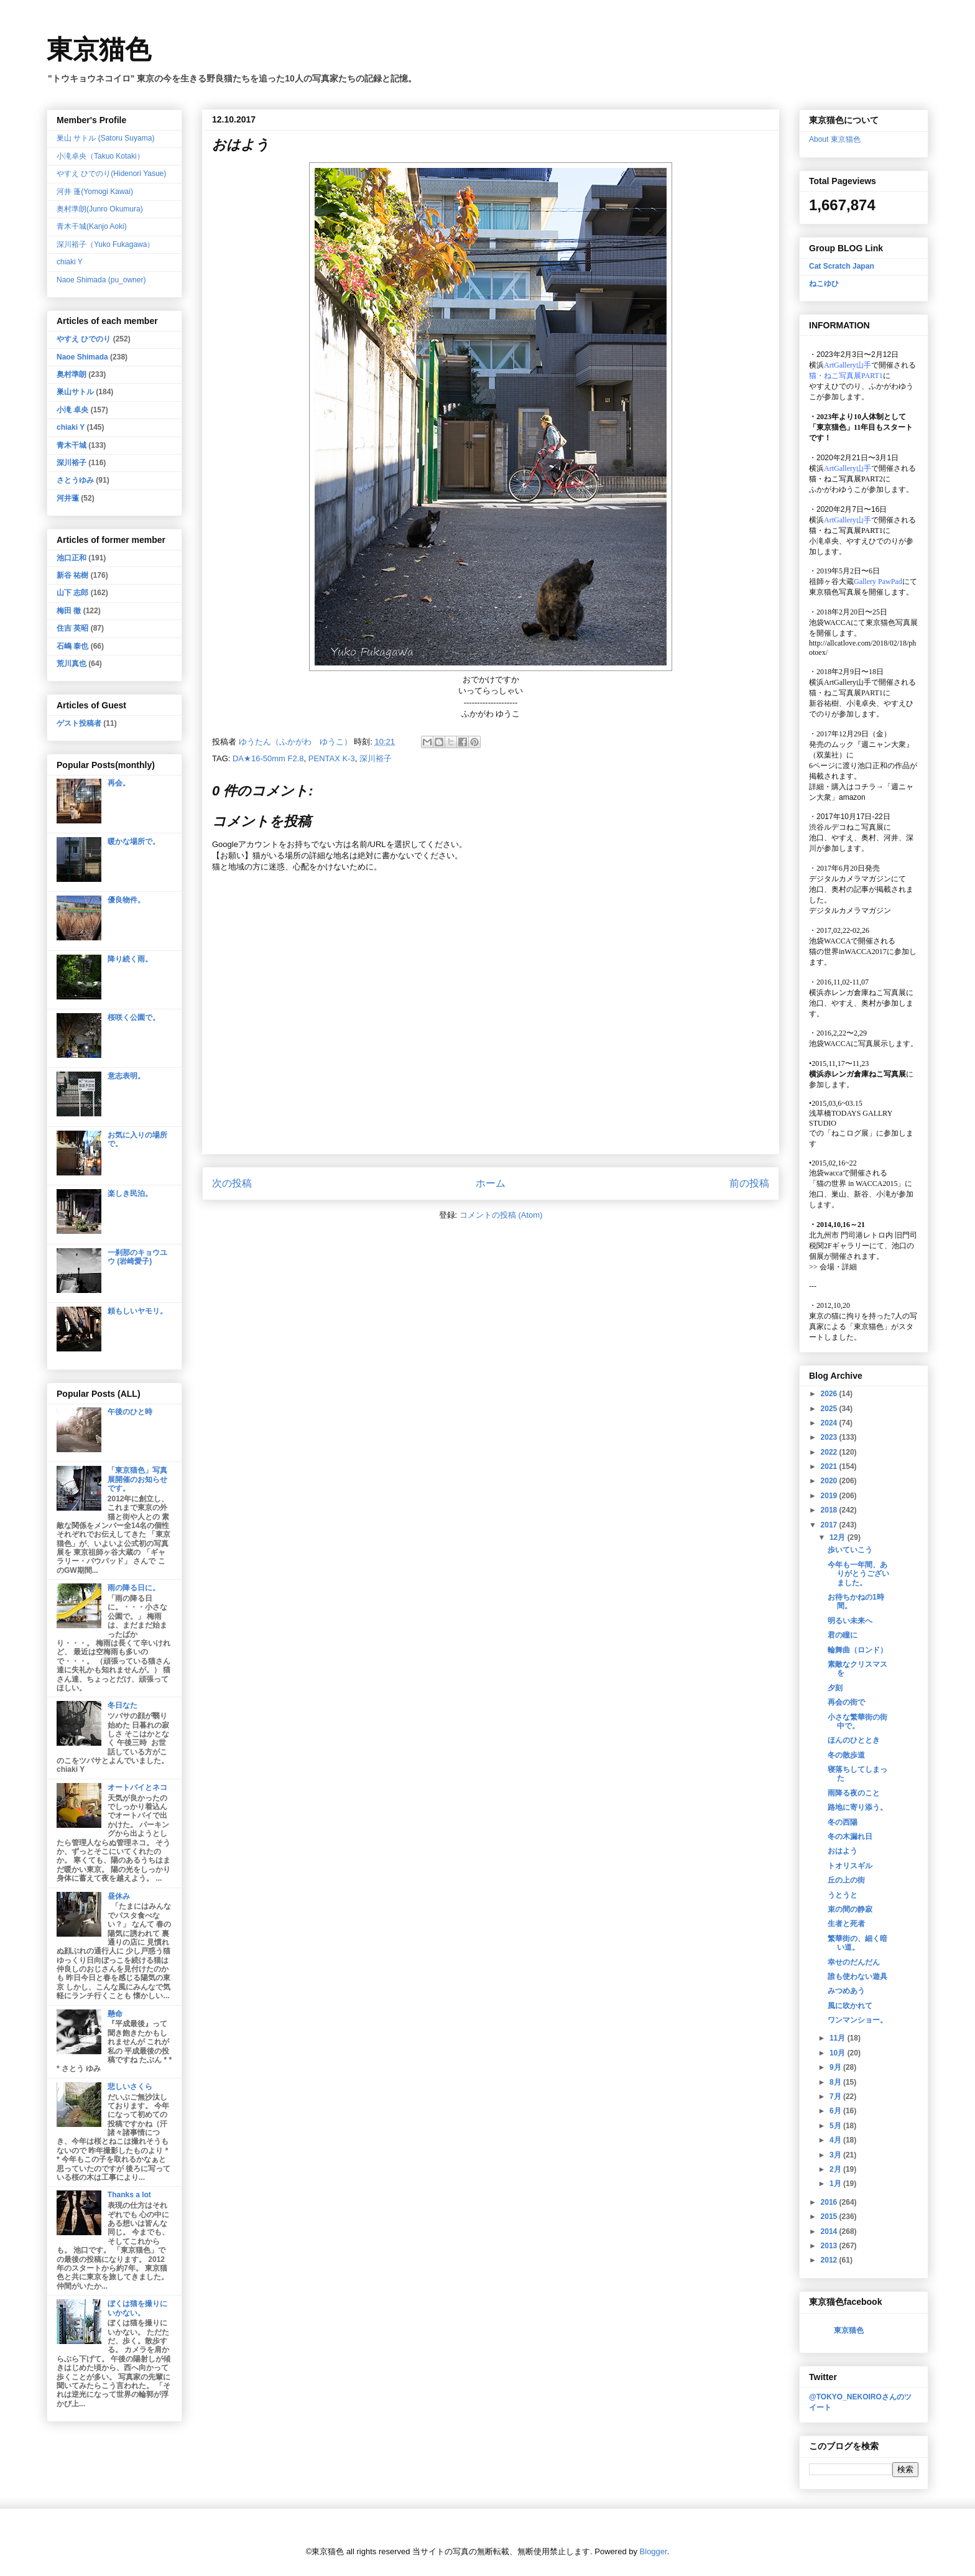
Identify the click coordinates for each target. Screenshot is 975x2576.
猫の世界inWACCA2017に (851, 951)
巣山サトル (75, 391)
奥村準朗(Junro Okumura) (100, 209)
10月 (838, 2053)
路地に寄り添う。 (857, 1807)
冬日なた (122, 1705)
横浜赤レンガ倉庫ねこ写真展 (857, 992)
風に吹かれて (850, 2005)
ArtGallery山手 (847, 682)
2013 (830, 2245)
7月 (836, 2096)
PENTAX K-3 (331, 758)
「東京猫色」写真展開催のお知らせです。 (137, 1479)
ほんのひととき (854, 1740)
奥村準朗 (71, 374)
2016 (830, 2202)
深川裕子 (375, 758)
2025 (830, 1408)
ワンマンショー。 (857, 2020)
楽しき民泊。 (130, 1193)
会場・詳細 (833, 1267)
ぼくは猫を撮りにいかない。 (137, 2308)
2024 (830, 1423)
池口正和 (71, 558)
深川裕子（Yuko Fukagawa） (105, 244)
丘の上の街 (846, 1880)
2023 (830, 1437)
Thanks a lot (129, 2194)
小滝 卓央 (72, 409)
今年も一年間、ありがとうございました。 (858, 1573)
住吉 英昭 (72, 628)
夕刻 (835, 1688)
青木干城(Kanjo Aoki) (92, 226)
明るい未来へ (850, 1620)
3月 (836, 2155)
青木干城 (71, 445)
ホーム (491, 1183)
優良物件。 (126, 900)
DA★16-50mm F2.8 (268, 758)
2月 (836, 2169)
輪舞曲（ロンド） (857, 1650)
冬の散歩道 (846, 1755)
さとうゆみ (75, 480)
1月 (836, 2183)
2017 (830, 1525)
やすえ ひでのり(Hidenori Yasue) (111, 173)
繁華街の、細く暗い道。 (857, 1943)
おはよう (842, 1850)
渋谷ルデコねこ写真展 (846, 827)
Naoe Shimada (82, 357)
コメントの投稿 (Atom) (501, 1215)
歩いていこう (850, 1549)
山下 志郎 (72, 592)
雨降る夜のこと (854, 1793)
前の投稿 (749, 1183)
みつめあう (846, 1990)
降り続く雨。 (130, 959)
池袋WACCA (830, 622)
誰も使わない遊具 (857, 1976)
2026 (830, 1393)
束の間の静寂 (850, 1909)
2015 (830, 2216)
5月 (836, 2125)
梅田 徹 (69, 610)
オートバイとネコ (137, 1787)
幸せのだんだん (854, 1962)
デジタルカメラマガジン (850, 910)
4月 (836, 2140)
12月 (838, 1537)
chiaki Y (70, 261)
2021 (830, 1466)
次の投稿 (232, 1183)
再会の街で (846, 1702)
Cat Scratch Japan (841, 266)
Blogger (653, 2551)
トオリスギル (850, 1865)
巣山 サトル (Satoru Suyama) (105, 138)
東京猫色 (99, 49)
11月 (838, 2038)
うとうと (842, 1895)
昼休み (119, 1896)
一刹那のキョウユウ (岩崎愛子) (137, 1257)
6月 (836, 2110)
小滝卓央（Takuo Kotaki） (100, 156)
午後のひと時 (130, 1411)
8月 (836, 2082)
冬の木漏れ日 (850, 1836)
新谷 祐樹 (72, 575)
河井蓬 (68, 498)
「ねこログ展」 (850, 1133)
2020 (830, 1480)
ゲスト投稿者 (79, 723)
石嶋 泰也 (72, 646)
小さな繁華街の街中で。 (857, 1721)
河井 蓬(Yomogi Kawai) (95, 191)
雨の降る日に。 (134, 1587)
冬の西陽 (842, 1822)
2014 (830, 2231)
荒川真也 (71, 663)
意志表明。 (126, 1076)
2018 (830, 1510)
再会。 (119, 783)
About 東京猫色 (835, 139)
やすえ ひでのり (84, 339)
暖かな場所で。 (134, 841)
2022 (830, 1452)
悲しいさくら (130, 2086)
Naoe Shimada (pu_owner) (101, 280)
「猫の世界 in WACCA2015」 (857, 1183)
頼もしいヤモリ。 (137, 1311)
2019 (830, 1495)
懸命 (115, 2013)
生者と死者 (846, 1923)
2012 (830, 2260)
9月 (836, 2067)
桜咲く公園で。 (134, 1017)
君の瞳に (842, 1635)
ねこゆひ (824, 283)
